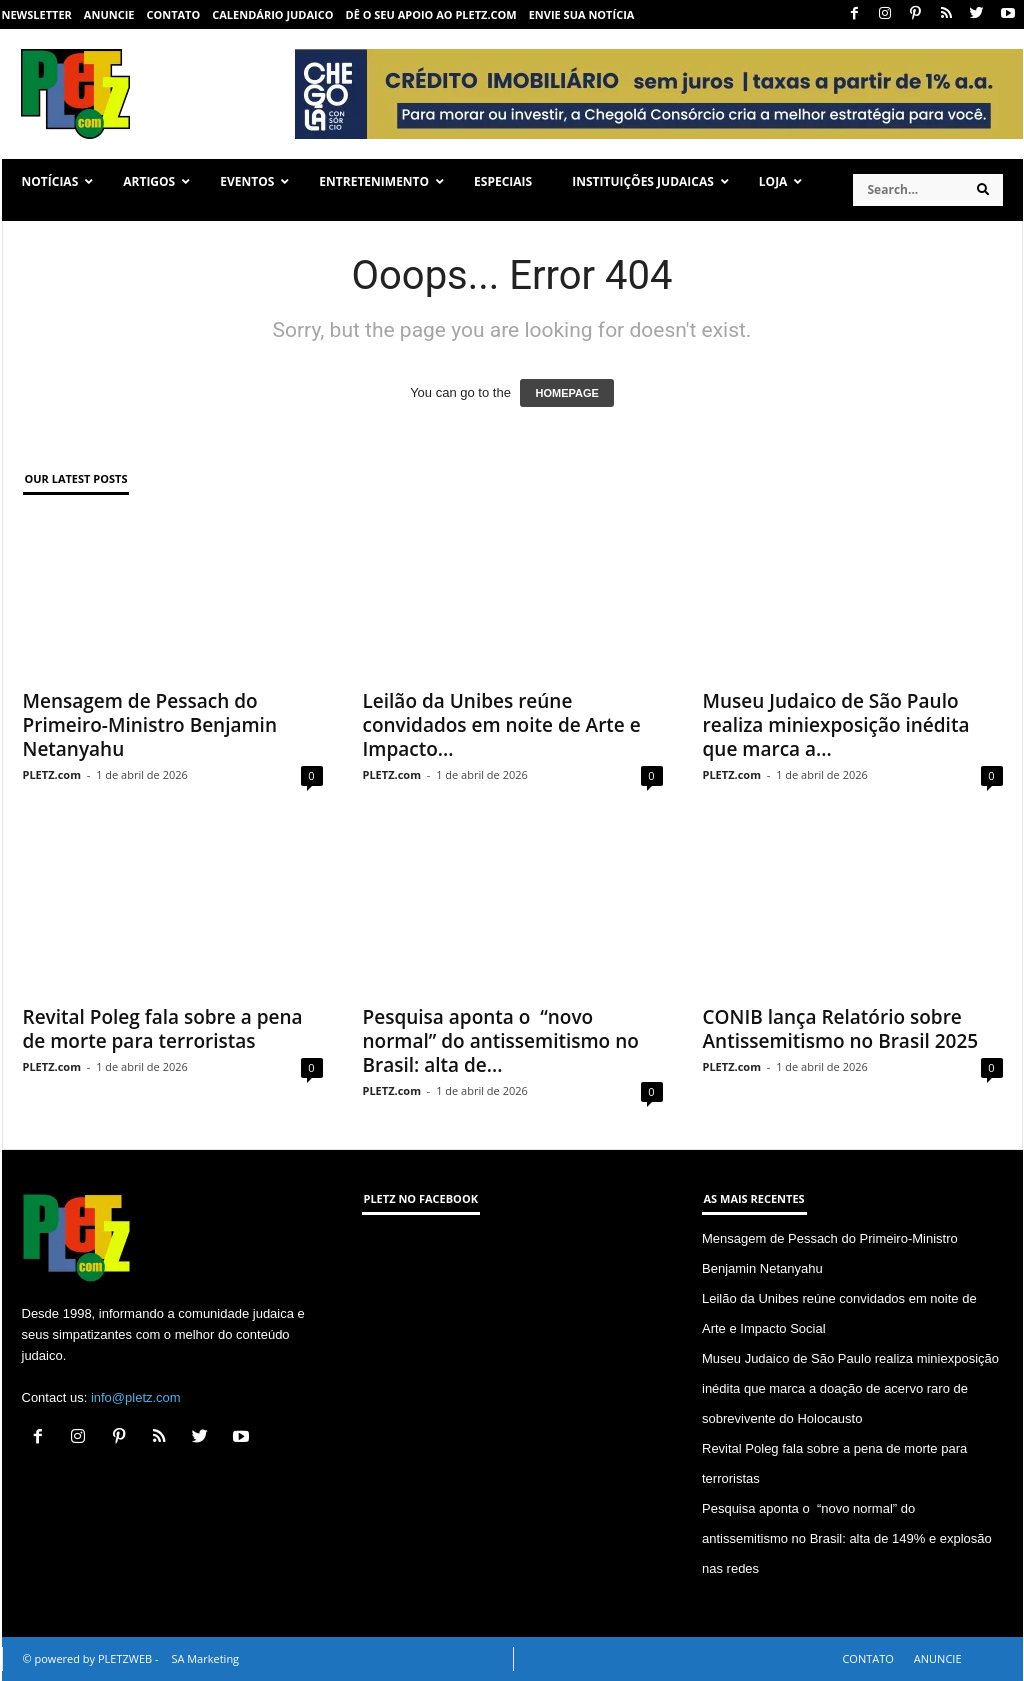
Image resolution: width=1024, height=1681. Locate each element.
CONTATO (173, 14)
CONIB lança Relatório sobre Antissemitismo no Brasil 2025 (841, 1029)
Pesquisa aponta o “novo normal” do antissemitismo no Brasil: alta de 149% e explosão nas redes (847, 1538)
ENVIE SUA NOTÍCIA (582, 14)
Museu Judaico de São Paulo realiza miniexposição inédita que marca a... (836, 725)
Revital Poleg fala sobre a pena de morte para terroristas (163, 1029)
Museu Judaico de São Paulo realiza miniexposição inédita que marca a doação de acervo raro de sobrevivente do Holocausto (850, 1388)
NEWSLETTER (37, 14)
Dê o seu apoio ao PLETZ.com (431, 14)
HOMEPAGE (566, 393)
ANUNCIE (109, 14)
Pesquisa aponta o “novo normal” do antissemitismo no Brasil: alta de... (501, 1041)
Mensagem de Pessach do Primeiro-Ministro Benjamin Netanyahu (150, 725)
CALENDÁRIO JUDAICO (272, 14)
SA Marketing (205, 1658)
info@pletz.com (136, 1397)
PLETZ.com (52, 774)
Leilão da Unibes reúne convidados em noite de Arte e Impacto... (502, 725)
